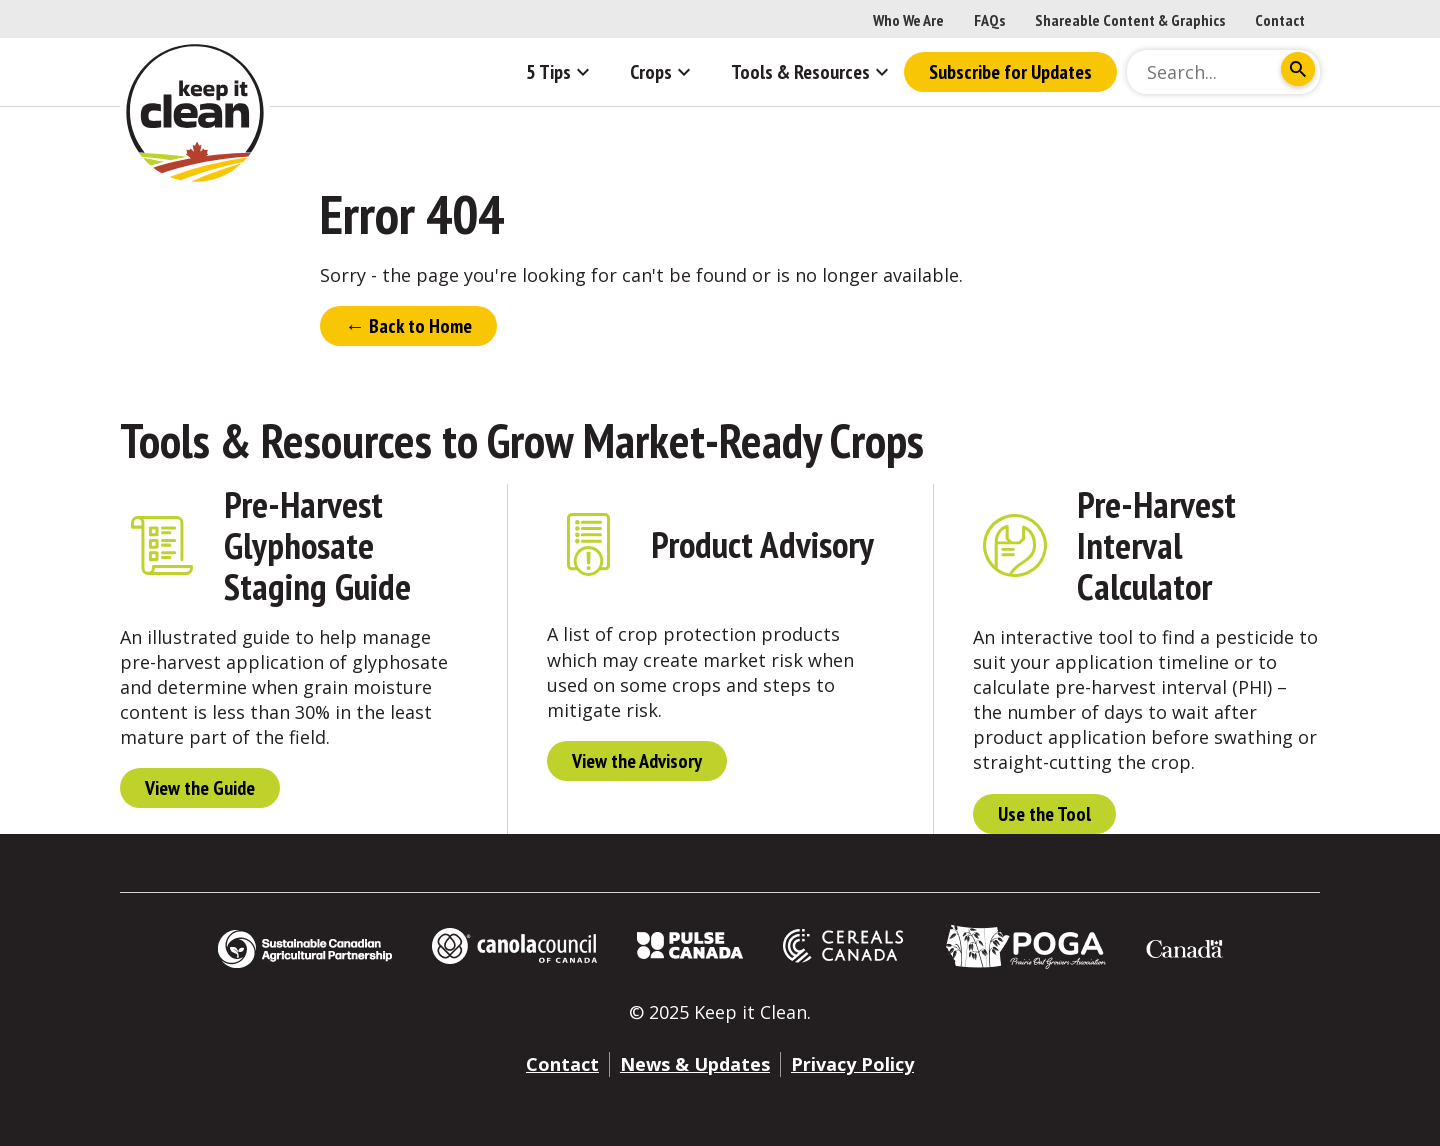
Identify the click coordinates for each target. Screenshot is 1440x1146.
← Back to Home (408, 326)
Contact (1280, 20)
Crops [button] (663, 72)
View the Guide (200, 788)
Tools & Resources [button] (812, 72)
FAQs (989, 20)
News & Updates (695, 1064)
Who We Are (908, 20)
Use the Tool (1044, 814)
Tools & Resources (276, 440)
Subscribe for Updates (1010, 72)
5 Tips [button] (560, 72)
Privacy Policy (852, 1064)
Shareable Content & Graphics (1130, 20)
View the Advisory (637, 761)
